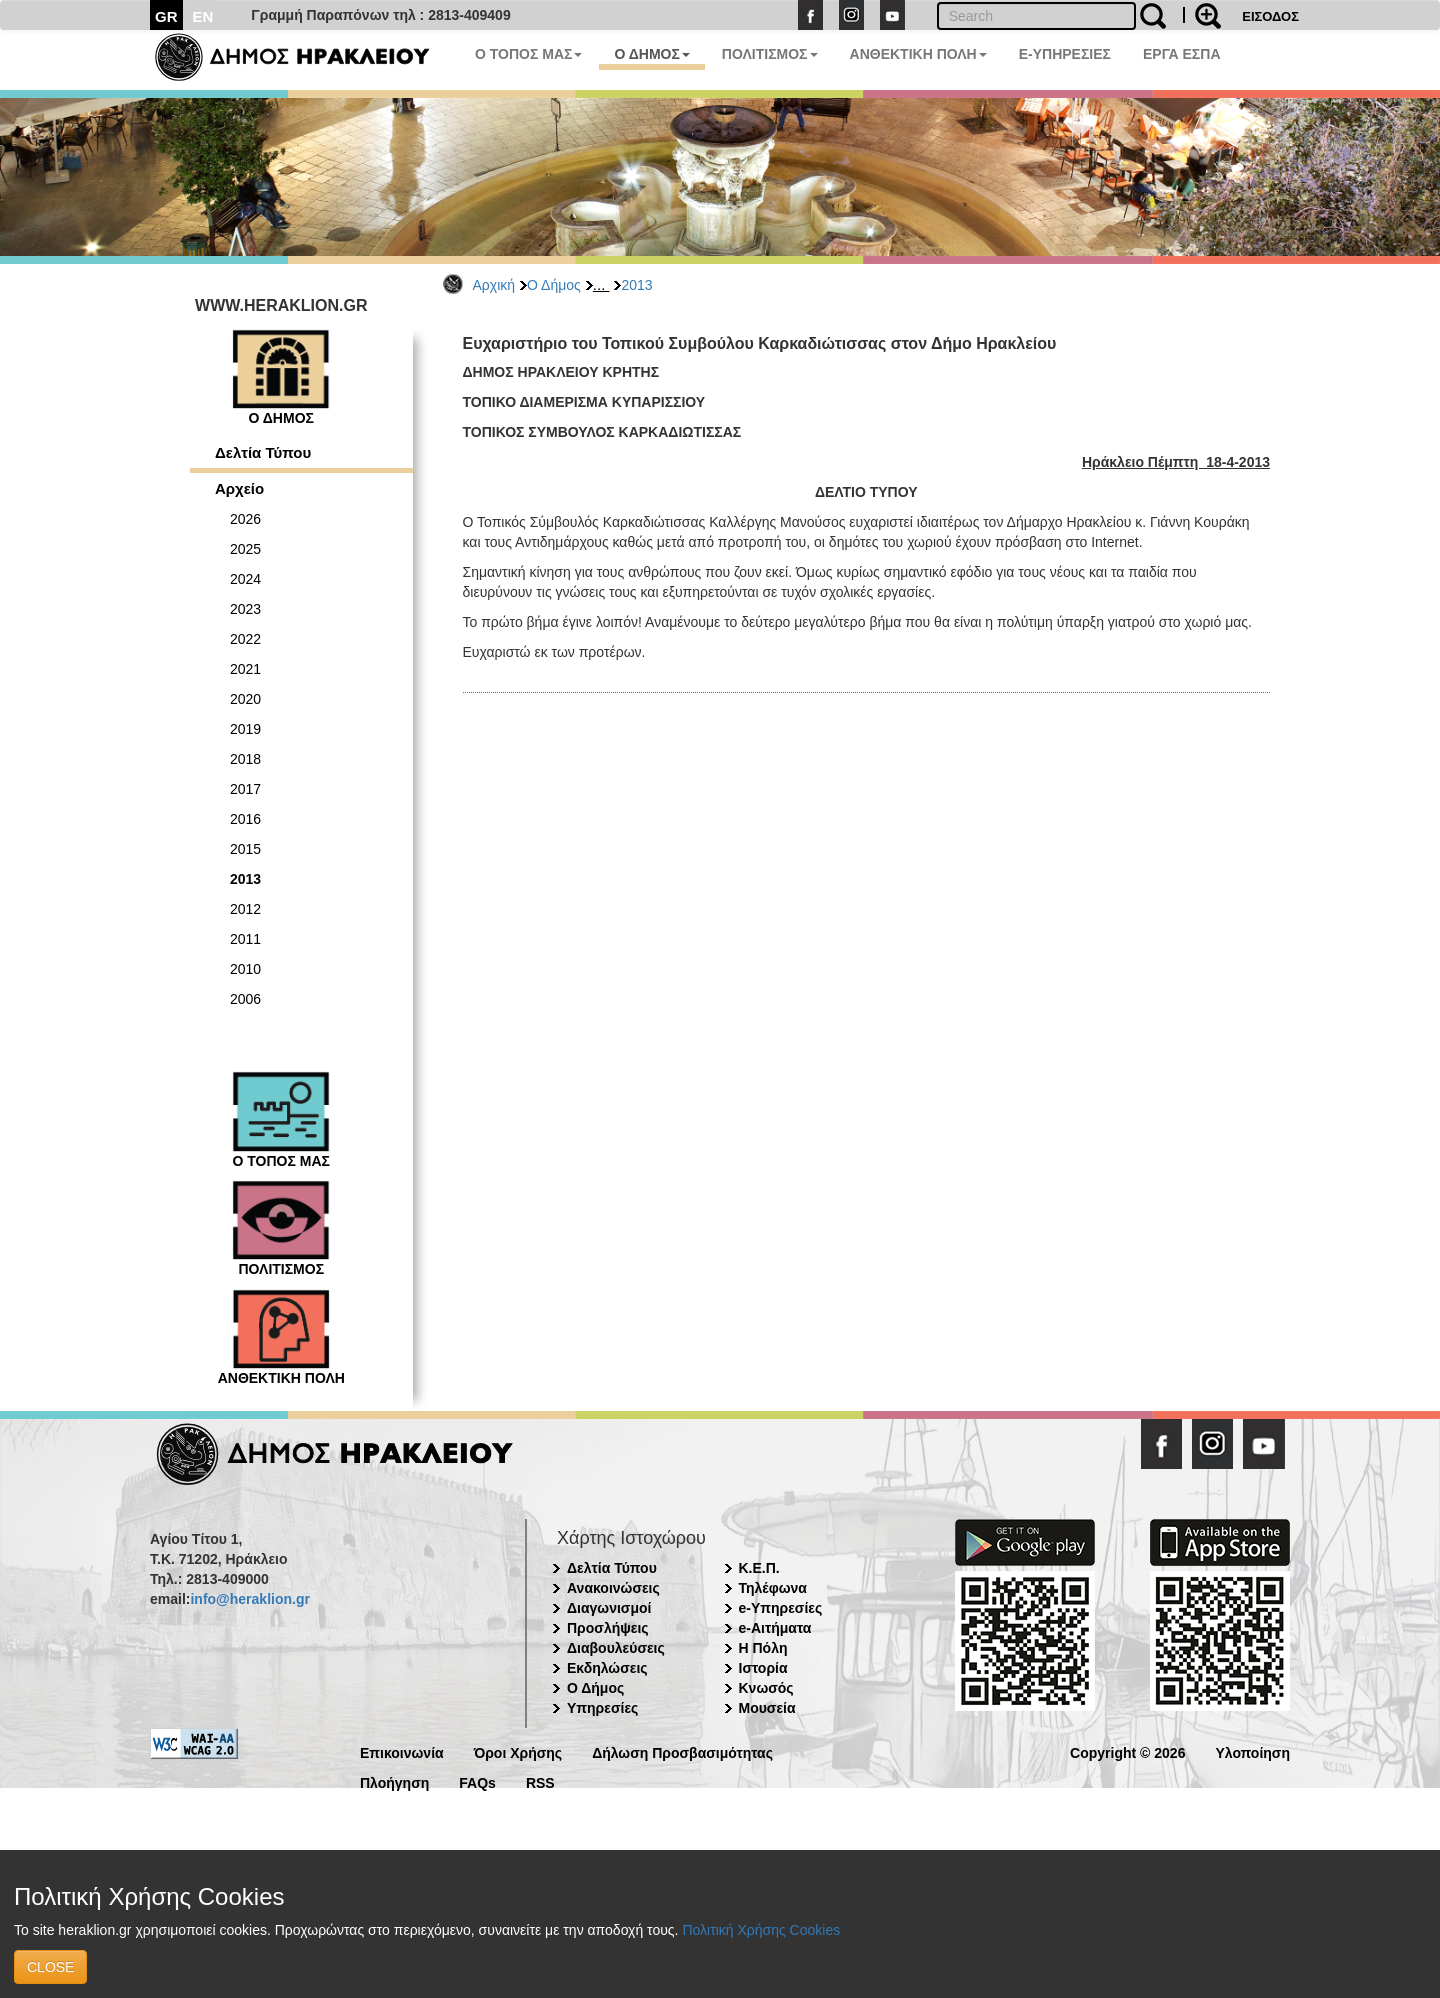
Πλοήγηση (394, 1781)
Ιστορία (763, 1668)
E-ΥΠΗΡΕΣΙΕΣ (1065, 54)
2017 (245, 789)
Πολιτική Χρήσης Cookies (761, 1930)
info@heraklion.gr (249, 1599)
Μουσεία (767, 1708)
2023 (245, 609)
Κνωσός (766, 1688)
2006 (245, 999)
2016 (245, 819)
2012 (245, 909)
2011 (245, 939)
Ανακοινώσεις (613, 1588)
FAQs (477, 1781)
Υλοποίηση (1252, 1751)
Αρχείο (239, 488)
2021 (245, 669)
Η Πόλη (763, 1648)
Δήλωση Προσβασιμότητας (682, 1751)
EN (203, 16)
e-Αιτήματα (775, 1628)
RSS (540, 1781)
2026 (245, 519)
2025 (245, 549)
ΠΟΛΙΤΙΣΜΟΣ (770, 54)
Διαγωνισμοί (609, 1608)
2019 (245, 729)
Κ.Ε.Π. (759, 1568)
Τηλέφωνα (773, 1588)
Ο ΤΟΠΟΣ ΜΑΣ (528, 54)
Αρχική (494, 285)
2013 (636, 285)
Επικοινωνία (402, 1751)
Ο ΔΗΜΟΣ (651, 54)
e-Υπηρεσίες (781, 1608)
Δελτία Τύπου (263, 452)
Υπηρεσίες (602, 1708)
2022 (245, 639)
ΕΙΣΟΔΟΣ (1270, 16)
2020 (245, 699)
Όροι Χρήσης (518, 1751)
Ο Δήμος (554, 285)
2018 (245, 759)
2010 (245, 969)
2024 (245, 579)
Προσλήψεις (608, 1628)
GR (166, 16)
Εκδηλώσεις (607, 1668)
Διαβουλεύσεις (616, 1648)
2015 (245, 849)
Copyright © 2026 (1127, 1751)
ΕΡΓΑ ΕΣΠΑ (1182, 54)
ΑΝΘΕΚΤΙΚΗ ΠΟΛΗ (918, 54)
